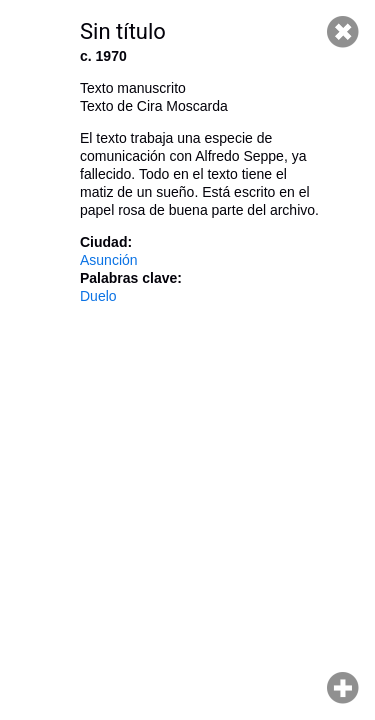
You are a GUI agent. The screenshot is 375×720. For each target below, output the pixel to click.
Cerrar (343, 32)
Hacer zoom (343, 688)
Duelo (98, 296)
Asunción (109, 260)
